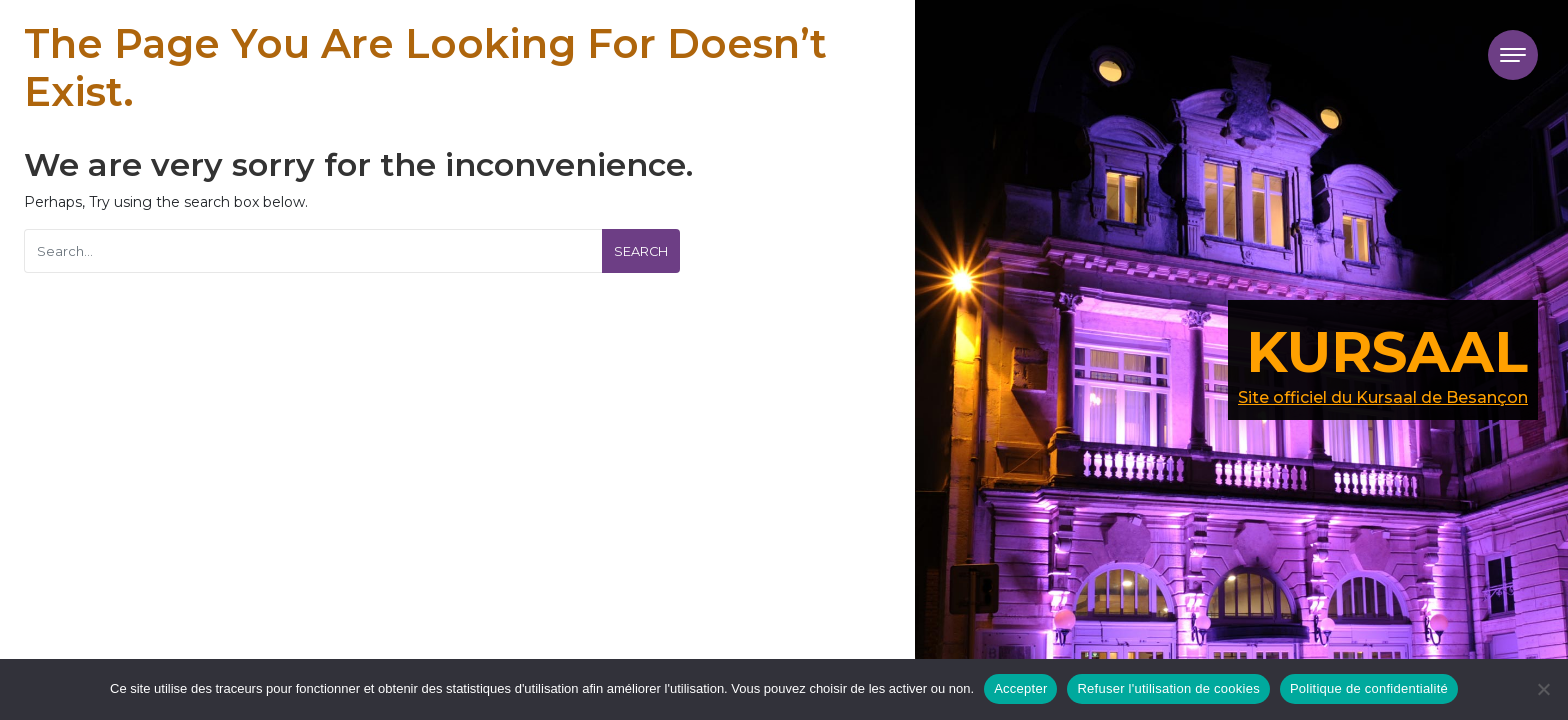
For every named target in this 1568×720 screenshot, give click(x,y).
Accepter (1020, 688)
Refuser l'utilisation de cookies (1168, 688)
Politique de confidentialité (1369, 688)
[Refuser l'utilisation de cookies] (1543, 689)
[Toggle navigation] (1513, 55)
